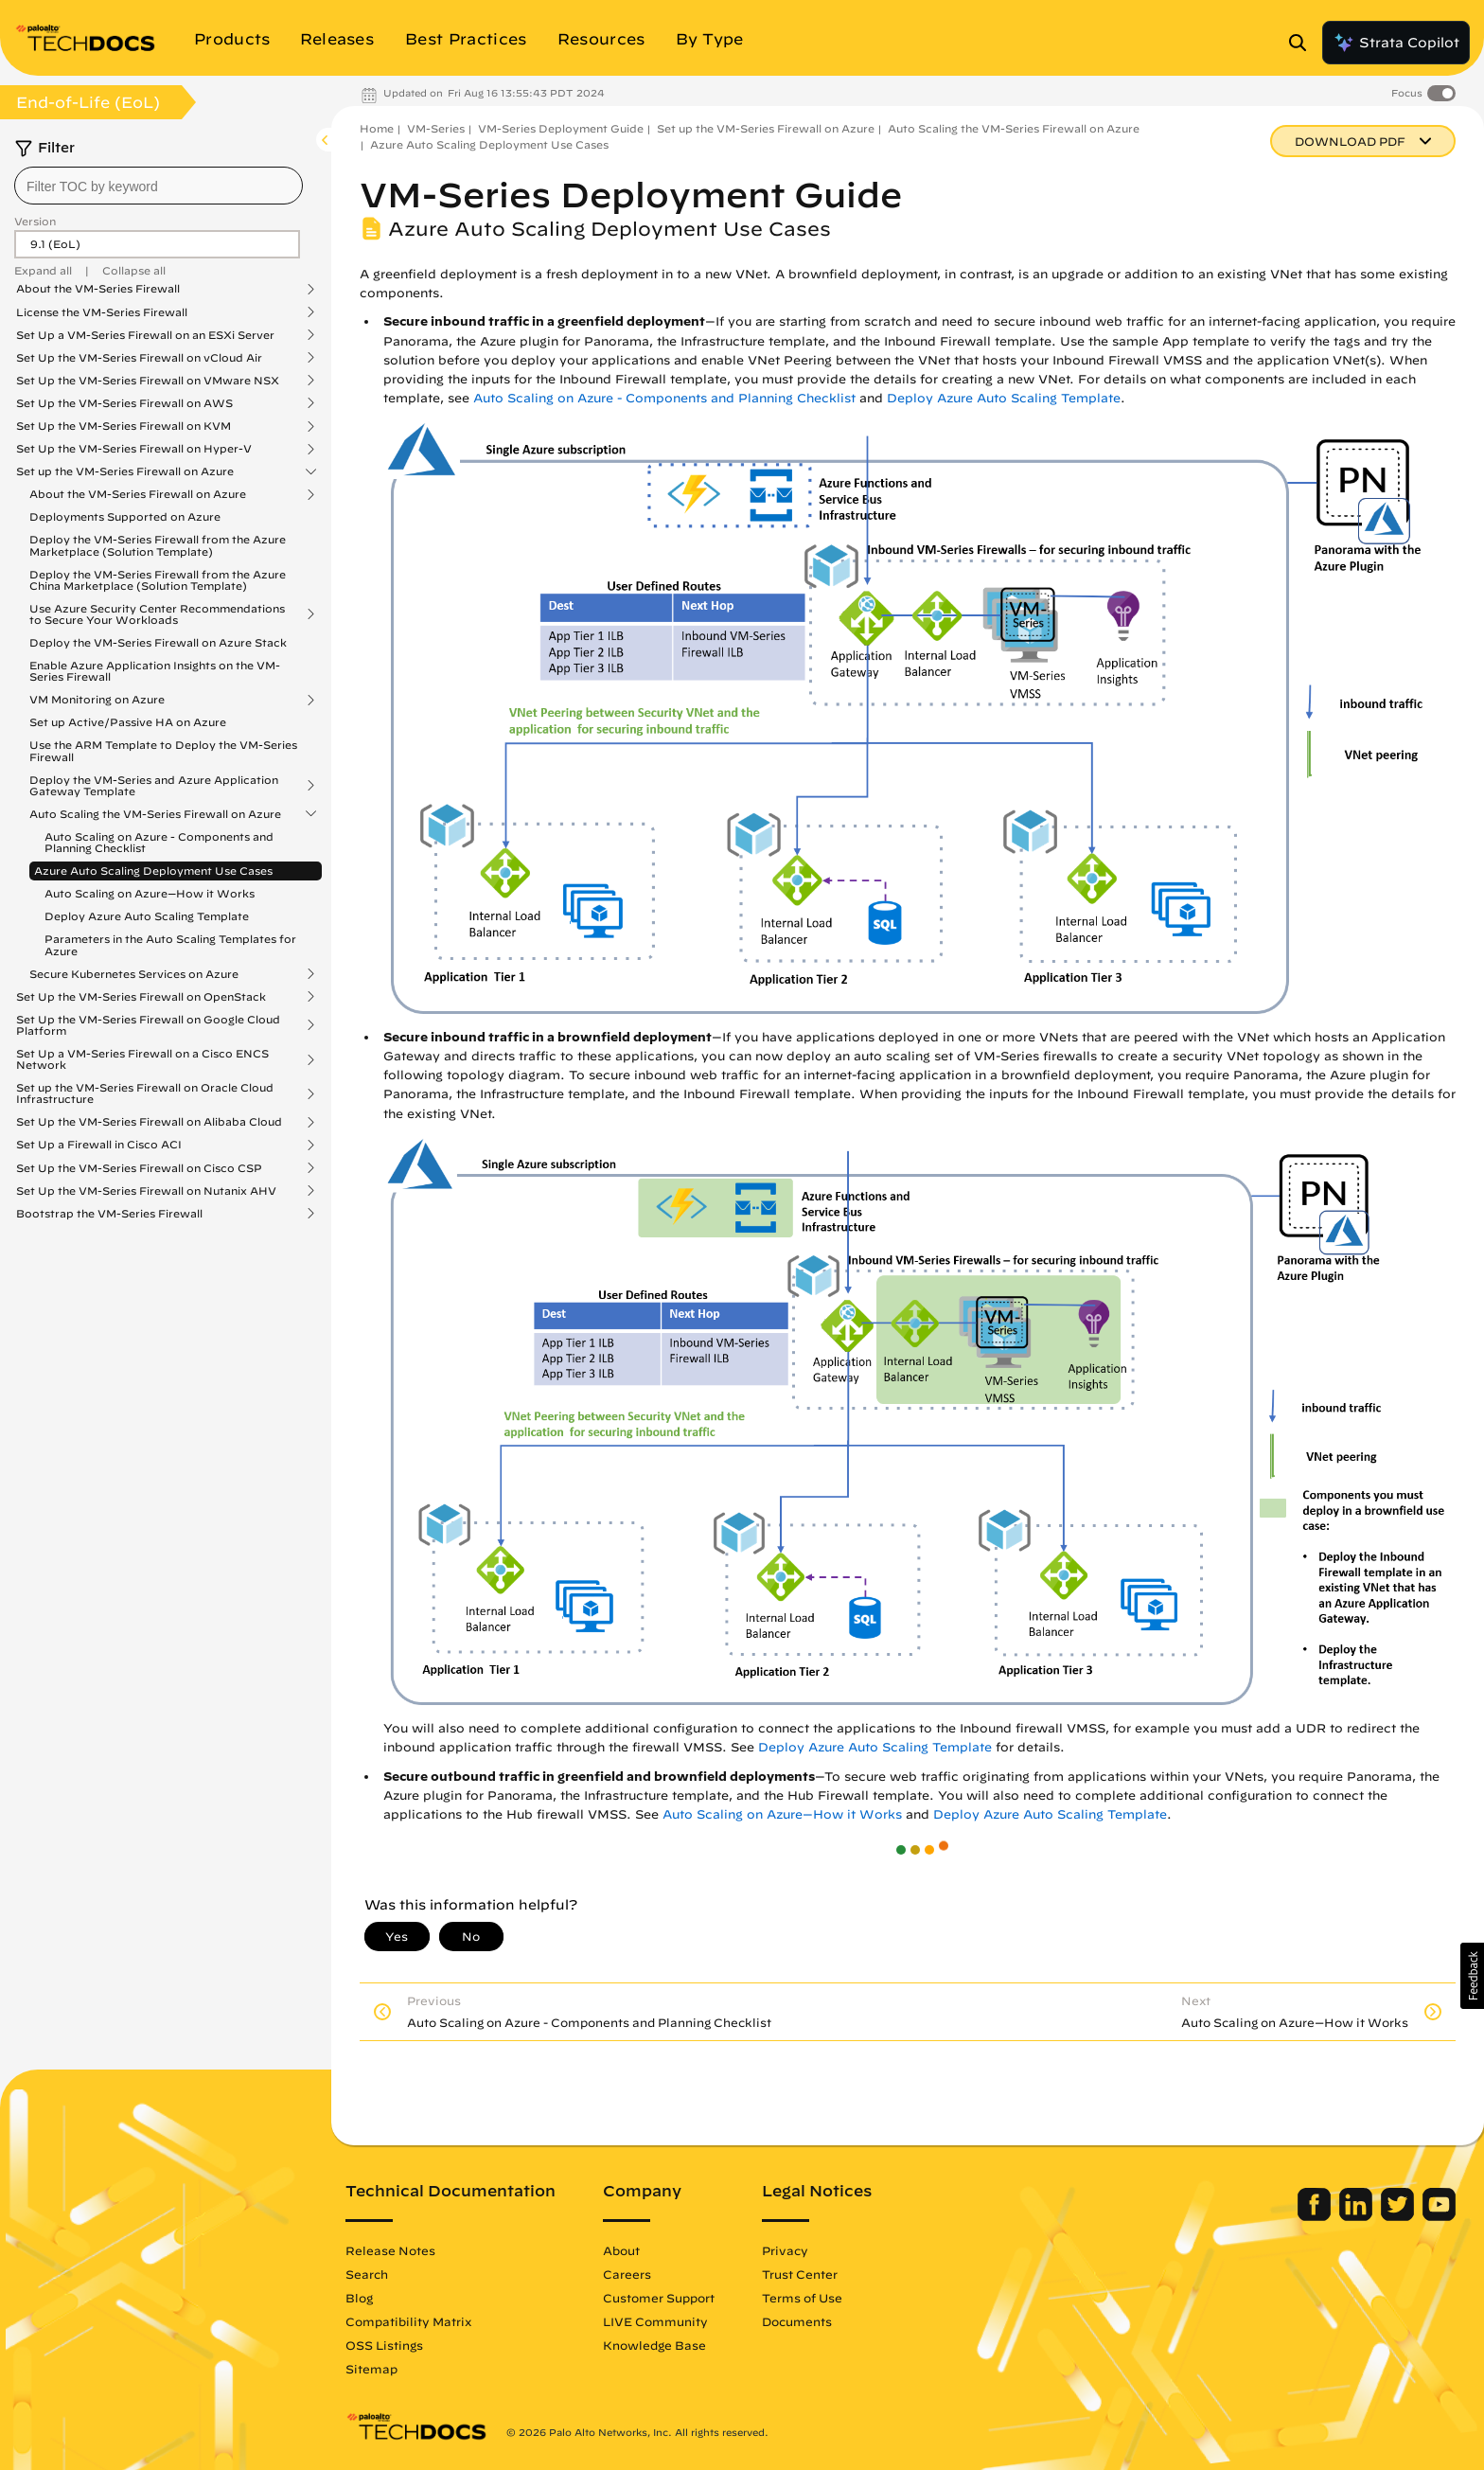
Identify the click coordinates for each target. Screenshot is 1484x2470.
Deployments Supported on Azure (125, 516)
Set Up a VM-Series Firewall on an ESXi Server (145, 335)
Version (35, 221)
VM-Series (436, 128)
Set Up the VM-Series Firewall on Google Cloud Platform (148, 1025)
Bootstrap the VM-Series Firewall (109, 1213)
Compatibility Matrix (408, 2321)
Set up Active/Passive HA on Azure (127, 722)
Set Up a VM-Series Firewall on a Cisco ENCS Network (142, 1059)
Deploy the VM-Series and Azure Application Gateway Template (153, 785)
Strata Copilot (1396, 42)
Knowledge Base (654, 2345)
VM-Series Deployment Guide (561, 128)
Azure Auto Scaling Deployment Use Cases (153, 870)
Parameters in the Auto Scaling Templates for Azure (170, 944)
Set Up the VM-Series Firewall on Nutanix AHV (146, 1191)
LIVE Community (655, 2321)
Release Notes (390, 2250)
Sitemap (371, 2368)
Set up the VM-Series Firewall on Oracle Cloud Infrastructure (145, 1093)
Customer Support (659, 2297)
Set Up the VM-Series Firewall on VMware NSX (147, 380)
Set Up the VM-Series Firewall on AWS (124, 403)
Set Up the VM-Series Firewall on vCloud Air (139, 358)
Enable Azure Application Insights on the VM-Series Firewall (154, 671)
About (621, 2250)
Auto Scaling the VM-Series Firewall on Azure (155, 814)
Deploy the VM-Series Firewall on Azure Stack (158, 642)
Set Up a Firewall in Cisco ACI (99, 1144)
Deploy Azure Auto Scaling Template (146, 916)
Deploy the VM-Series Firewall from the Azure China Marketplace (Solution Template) (157, 580)
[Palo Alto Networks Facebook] (1316, 2216)
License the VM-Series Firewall (101, 312)
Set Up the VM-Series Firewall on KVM (123, 426)
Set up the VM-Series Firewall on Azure (125, 471)
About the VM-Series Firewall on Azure (137, 494)
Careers (627, 2274)
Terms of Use (802, 2297)
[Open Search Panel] (1303, 42)
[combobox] (158, 185)
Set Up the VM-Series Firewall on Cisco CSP (139, 1168)
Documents (797, 2321)
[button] (1472, 1976)
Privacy (785, 2250)
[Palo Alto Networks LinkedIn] (1357, 2216)
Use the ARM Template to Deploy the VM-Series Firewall (163, 750)
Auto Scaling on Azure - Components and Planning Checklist (159, 842)
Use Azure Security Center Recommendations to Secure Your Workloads (157, 614)
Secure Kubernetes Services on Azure (133, 974)
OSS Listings (384, 2345)
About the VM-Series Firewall (98, 288)
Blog (359, 2297)
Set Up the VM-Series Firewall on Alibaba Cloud (149, 1122)
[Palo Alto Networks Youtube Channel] (1439, 2216)
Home (377, 128)
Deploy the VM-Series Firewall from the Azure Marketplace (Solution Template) (157, 545)
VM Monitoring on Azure (97, 699)
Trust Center (800, 2274)
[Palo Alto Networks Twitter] (1399, 2216)
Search (366, 2274)
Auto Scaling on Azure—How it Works (149, 893)
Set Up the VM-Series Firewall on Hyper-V (134, 448)
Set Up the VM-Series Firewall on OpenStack (141, 997)
